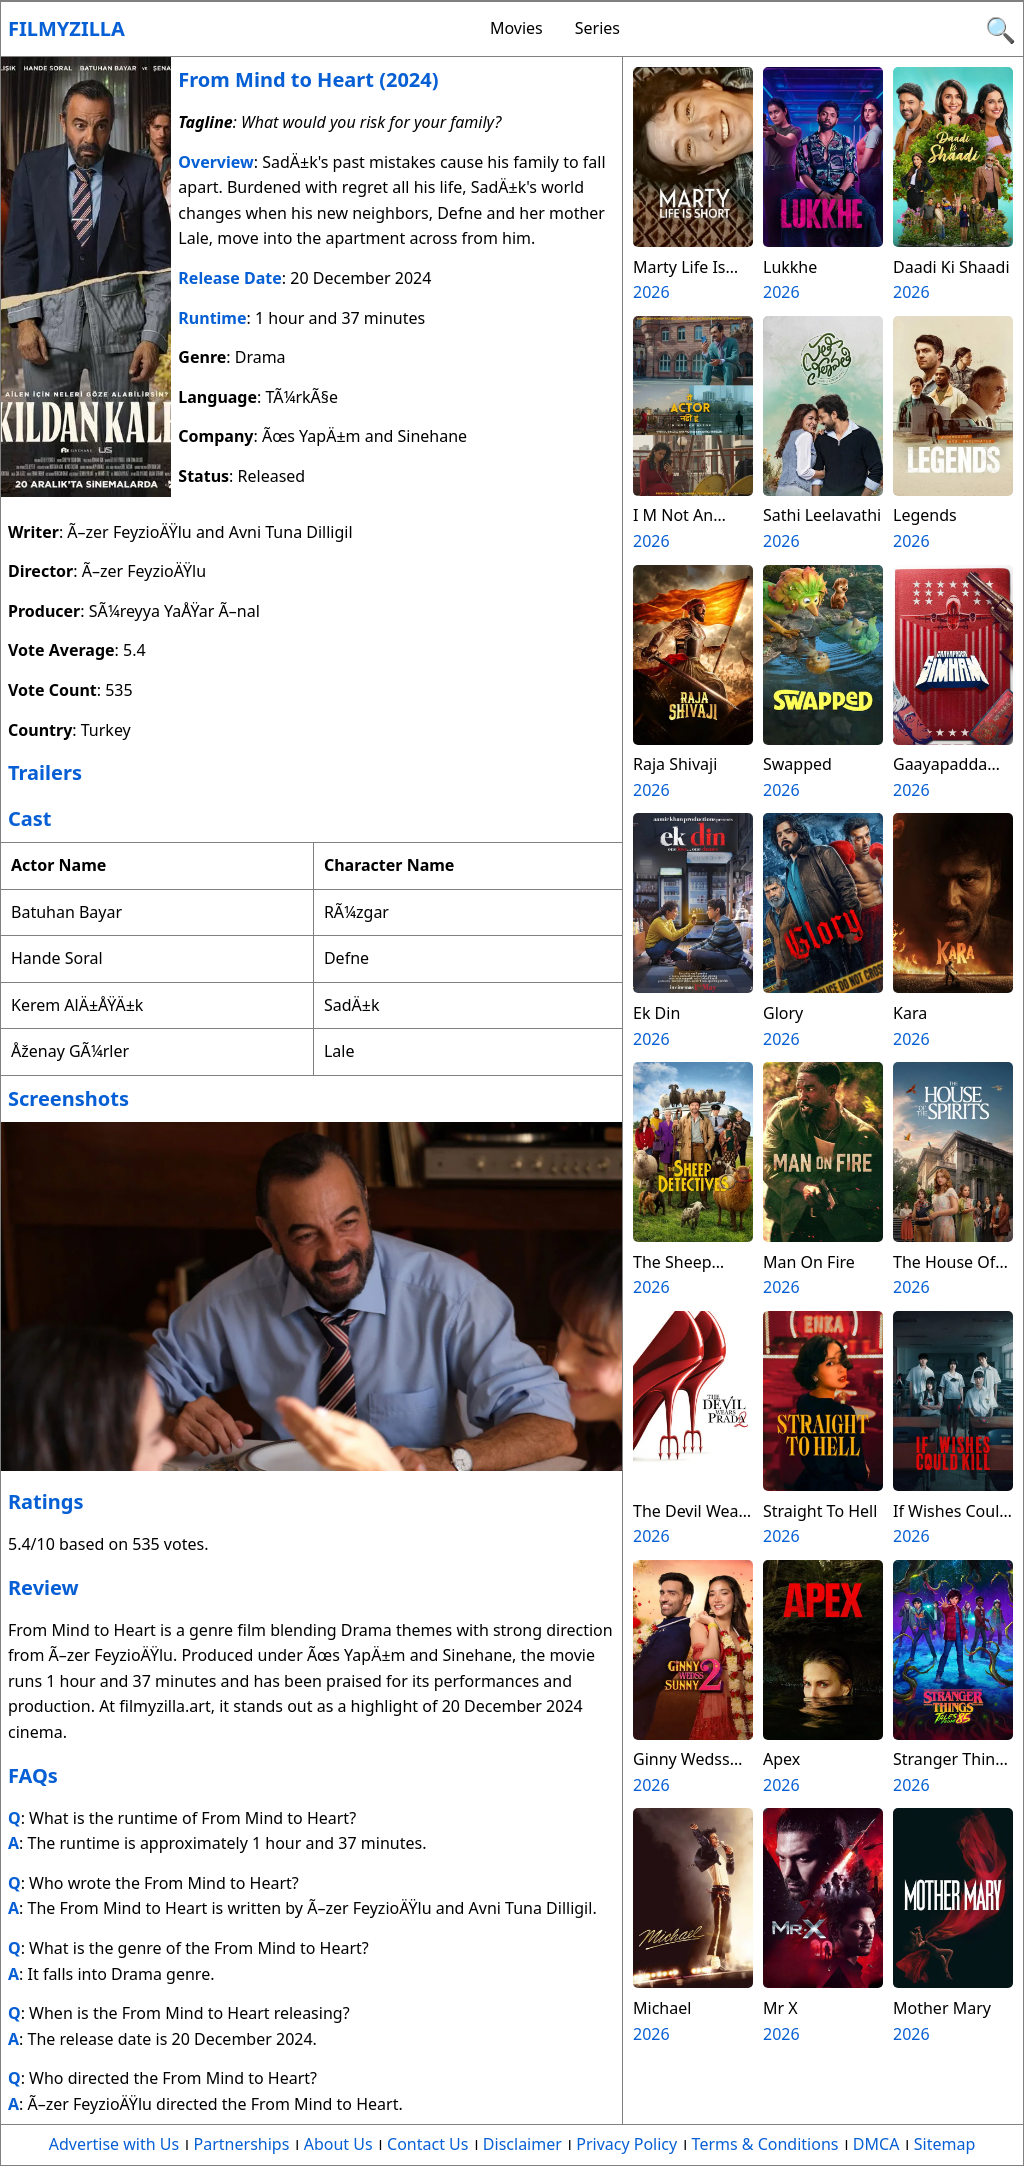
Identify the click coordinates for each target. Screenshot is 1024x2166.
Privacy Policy (626, 2144)
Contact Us (427, 2144)
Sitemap (945, 2144)
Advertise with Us (114, 2144)
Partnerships (242, 2144)
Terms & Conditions (765, 2144)
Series (597, 28)
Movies (516, 28)
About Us (338, 2144)
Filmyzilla (66, 28)
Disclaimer (522, 2144)
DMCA (876, 2144)
